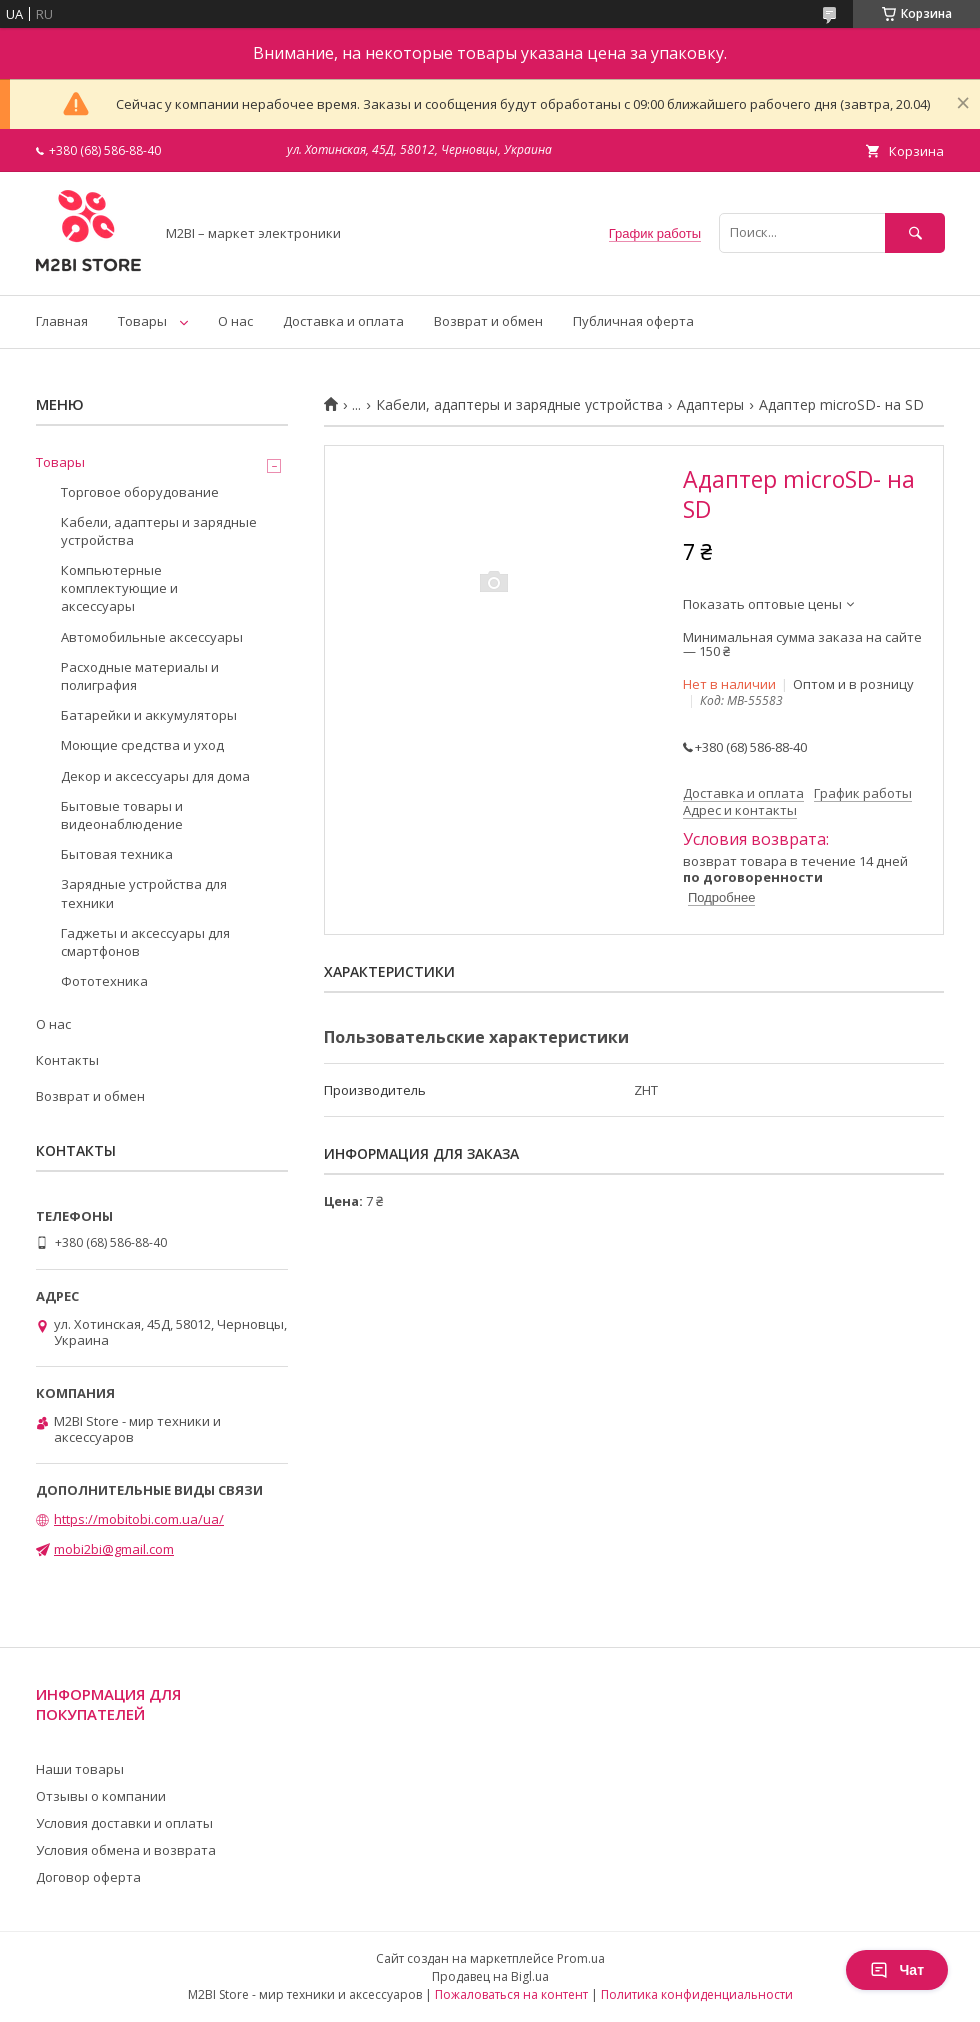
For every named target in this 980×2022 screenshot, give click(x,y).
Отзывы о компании (101, 1796)
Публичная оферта (633, 321)
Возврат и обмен (488, 321)
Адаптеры (710, 405)
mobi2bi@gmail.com (114, 1549)
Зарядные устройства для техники (144, 893)
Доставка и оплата (343, 321)
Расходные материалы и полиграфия (140, 676)
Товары (142, 321)
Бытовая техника (117, 854)
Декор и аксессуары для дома (155, 776)
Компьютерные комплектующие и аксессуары (119, 588)
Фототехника (104, 981)
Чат (897, 1970)
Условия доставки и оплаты (124, 1823)
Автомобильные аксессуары (152, 637)
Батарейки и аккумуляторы (149, 715)
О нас (235, 321)
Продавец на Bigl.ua (490, 1976)
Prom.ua (581, 1958)
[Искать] (915, 232)
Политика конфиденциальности (697, 1994)
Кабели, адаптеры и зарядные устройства (519, 405)
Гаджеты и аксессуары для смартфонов (145, 942)
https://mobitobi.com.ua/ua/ (139, 1519)
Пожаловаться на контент (511, 1994)
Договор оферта (88, 1877)
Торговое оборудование (140, 492)
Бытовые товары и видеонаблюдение (122, 815)
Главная (62, 321)
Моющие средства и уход (142, 745)
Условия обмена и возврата (126, 1850)
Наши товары (80, 1769)
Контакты (67, 1060)
